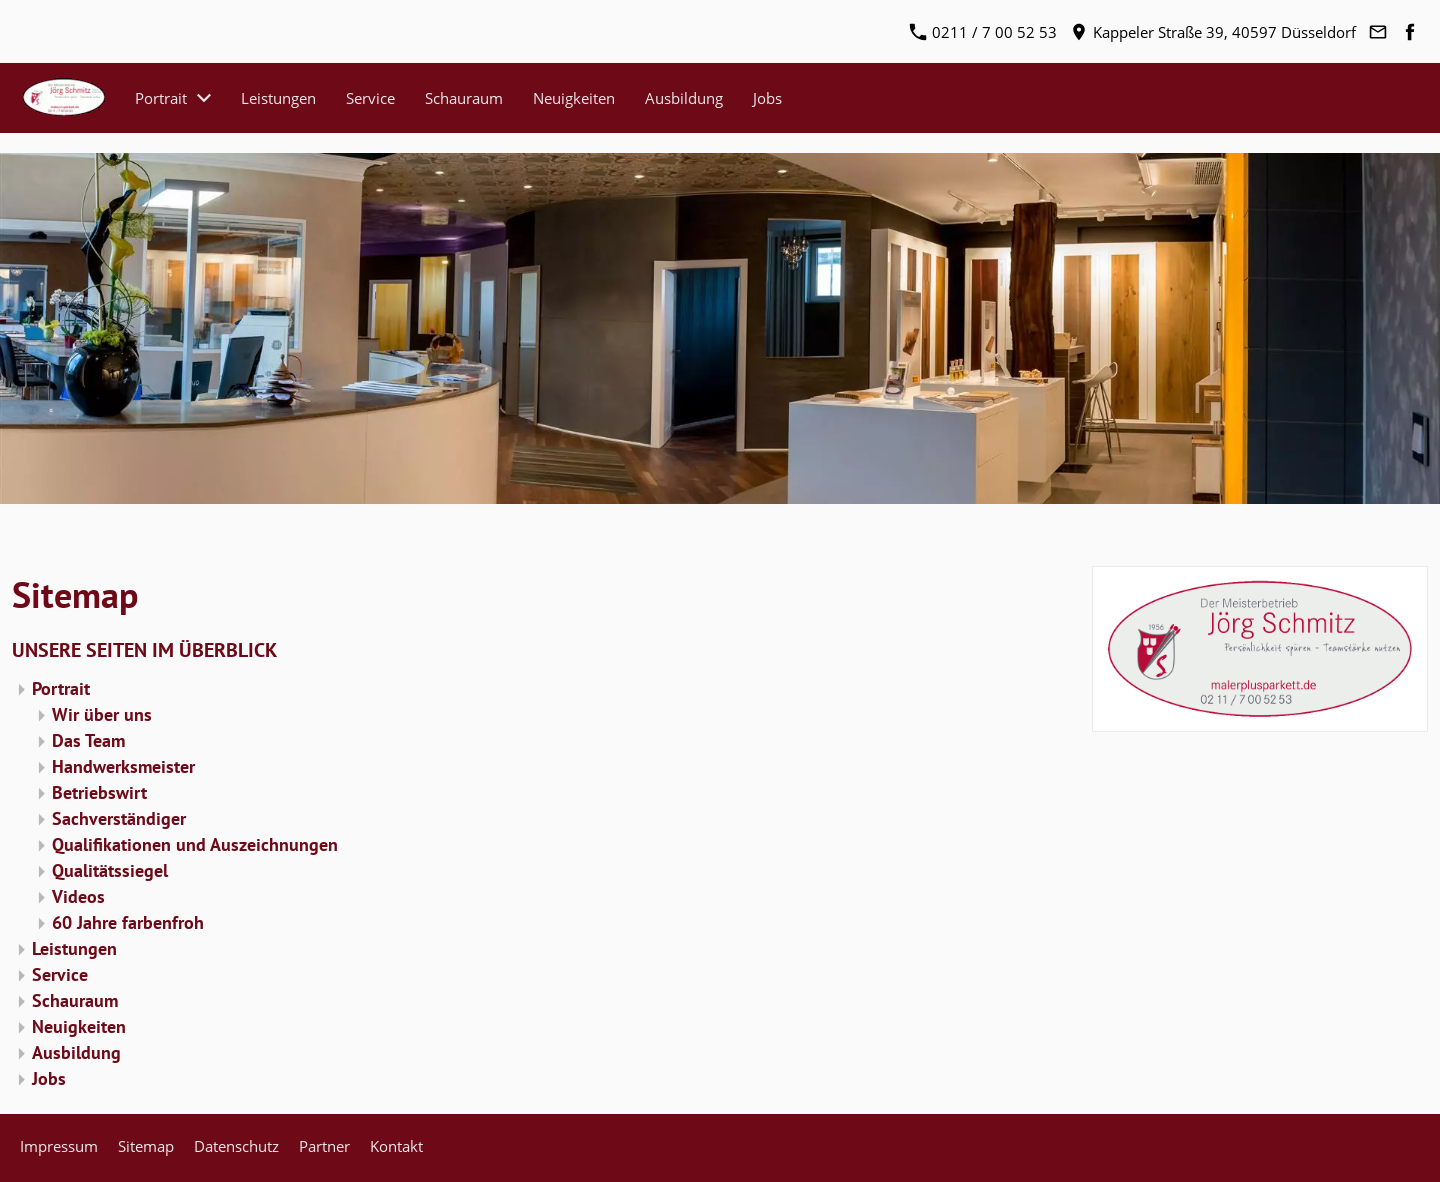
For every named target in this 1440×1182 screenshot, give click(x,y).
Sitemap (146, 1146)
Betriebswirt (99, 792)
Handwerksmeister (123, 766)
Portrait (61, 688)
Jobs (49, 1078)
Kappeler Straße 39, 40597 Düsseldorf (1213, 32)
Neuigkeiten (79, 1026)
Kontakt (396, 1146)
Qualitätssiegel (110, 870)
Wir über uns (102, 714)
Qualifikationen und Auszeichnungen (195, 844)
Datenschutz (236, 1146)
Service (60, 974)
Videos (78, 896)
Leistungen (74, 948)
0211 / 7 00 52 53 (983, 32)
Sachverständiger (119, 818)
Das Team (88, 740)
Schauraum (75, 1000)
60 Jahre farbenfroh (128, 922)
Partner (324, 1146)
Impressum (59, 1146)
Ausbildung (76, 1052)
